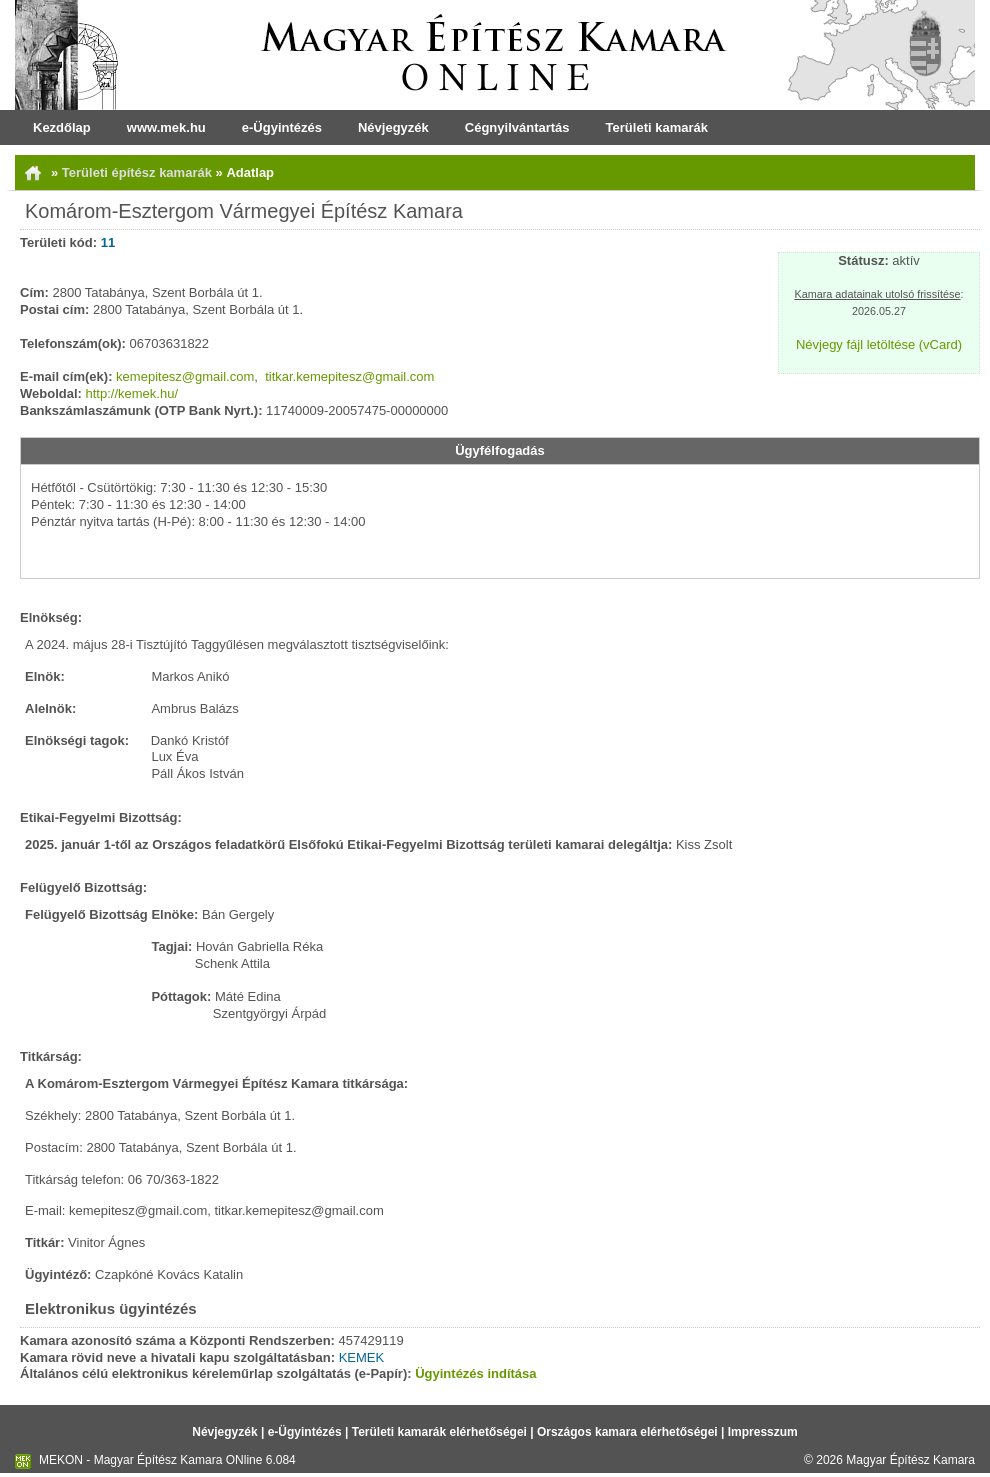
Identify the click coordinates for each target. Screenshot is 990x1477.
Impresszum (763, 1432)
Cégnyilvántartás (517, 127)
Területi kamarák (657, 127)
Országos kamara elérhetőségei (627, 1432)
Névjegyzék (393, 127)
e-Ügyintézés (282, 127)
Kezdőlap (62, 127)
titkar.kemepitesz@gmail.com (349, 376)
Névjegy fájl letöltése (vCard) (879, 344)
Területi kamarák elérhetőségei (439, 1432)
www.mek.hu (166, 127)
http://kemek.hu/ (132, 393)
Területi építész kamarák (139, 172)
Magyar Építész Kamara (910, 1460)
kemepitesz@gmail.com (185, 376)
